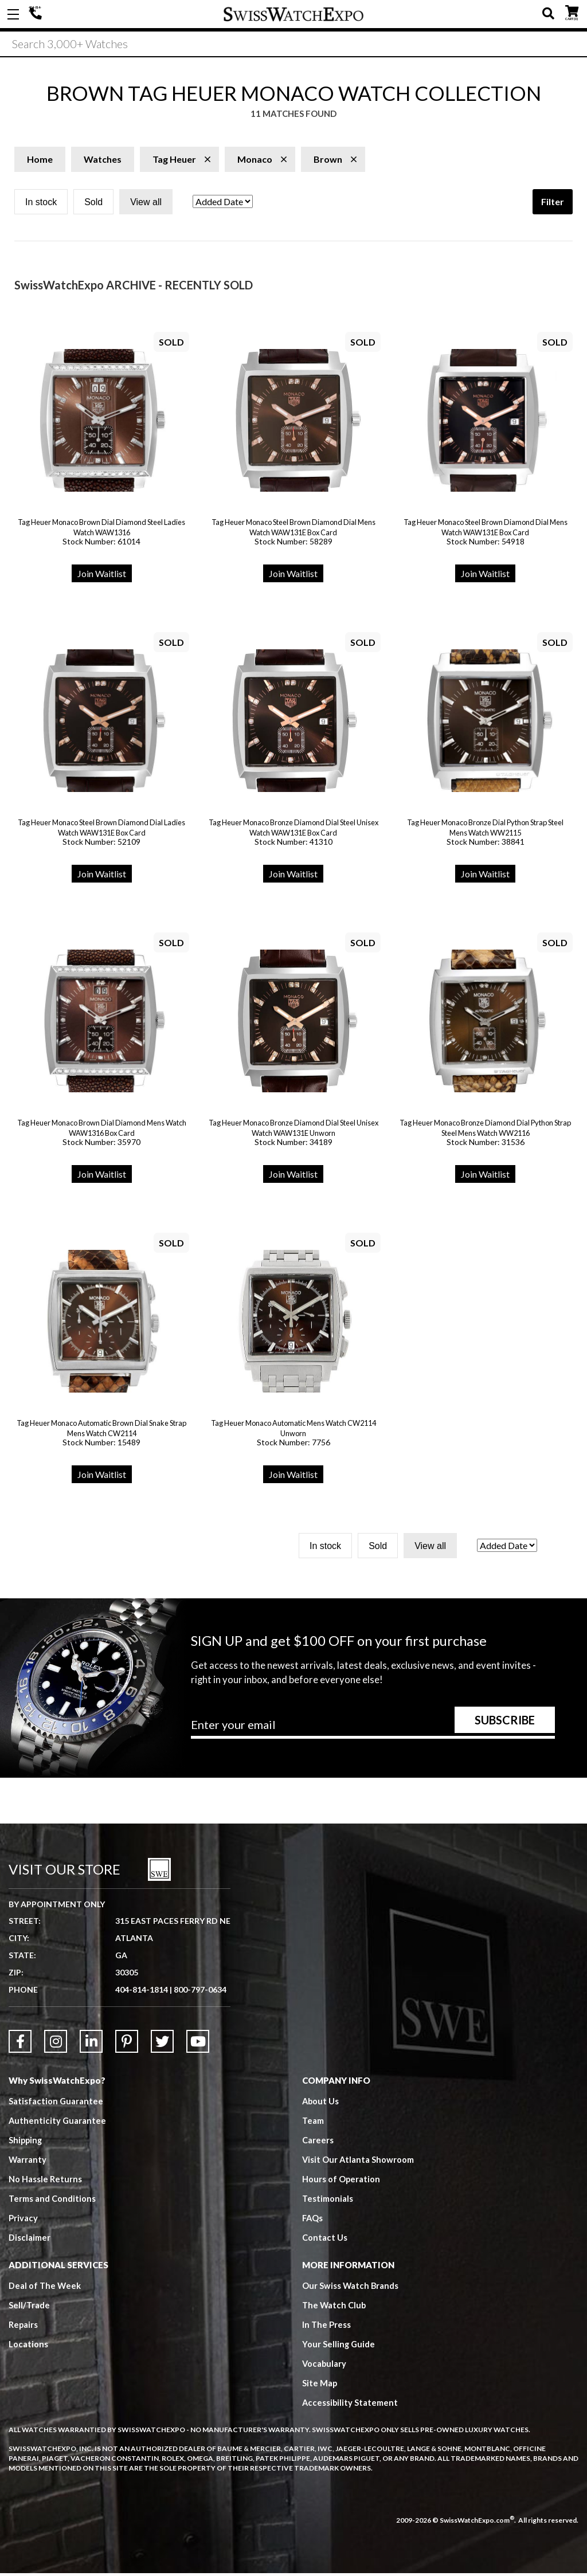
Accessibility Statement (350, 2405)
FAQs (313, 2221)
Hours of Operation (341, 2182)
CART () (571, 12)
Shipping (26, 2143)
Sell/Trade (29, 2308)
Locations (28, 2347)
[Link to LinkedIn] (91, 2044)
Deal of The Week (45, 2288)
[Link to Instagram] (55, 2044)
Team (313, 2123)
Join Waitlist (101, 576)
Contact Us (324, 2240)
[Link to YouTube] (197, 2044)
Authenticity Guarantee (58, 2123)
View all (146, 205)
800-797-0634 (200, 1992)
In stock (41, 205)
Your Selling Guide (339, 2347)
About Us (321, 2104)
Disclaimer (29, 2240)
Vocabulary (324, 2366)
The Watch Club (334, 2308)
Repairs (23, 2327)
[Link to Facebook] (20, 2044)
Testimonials (327, 2201)
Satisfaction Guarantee (56, 2104)
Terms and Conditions (52, 2201)
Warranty (28, 2162)
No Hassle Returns (45, 2182)
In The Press (326, 2327)
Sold (93, 205)
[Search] (293, 45)
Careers (318, 2143)
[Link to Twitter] (162, 2044)
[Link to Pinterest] (126, 2044)
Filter (552, 204)
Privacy (23, 2221)
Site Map (320, 2386)
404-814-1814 (37, 14)
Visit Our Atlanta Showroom (358, 2162)
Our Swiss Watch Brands (351, 2288)
